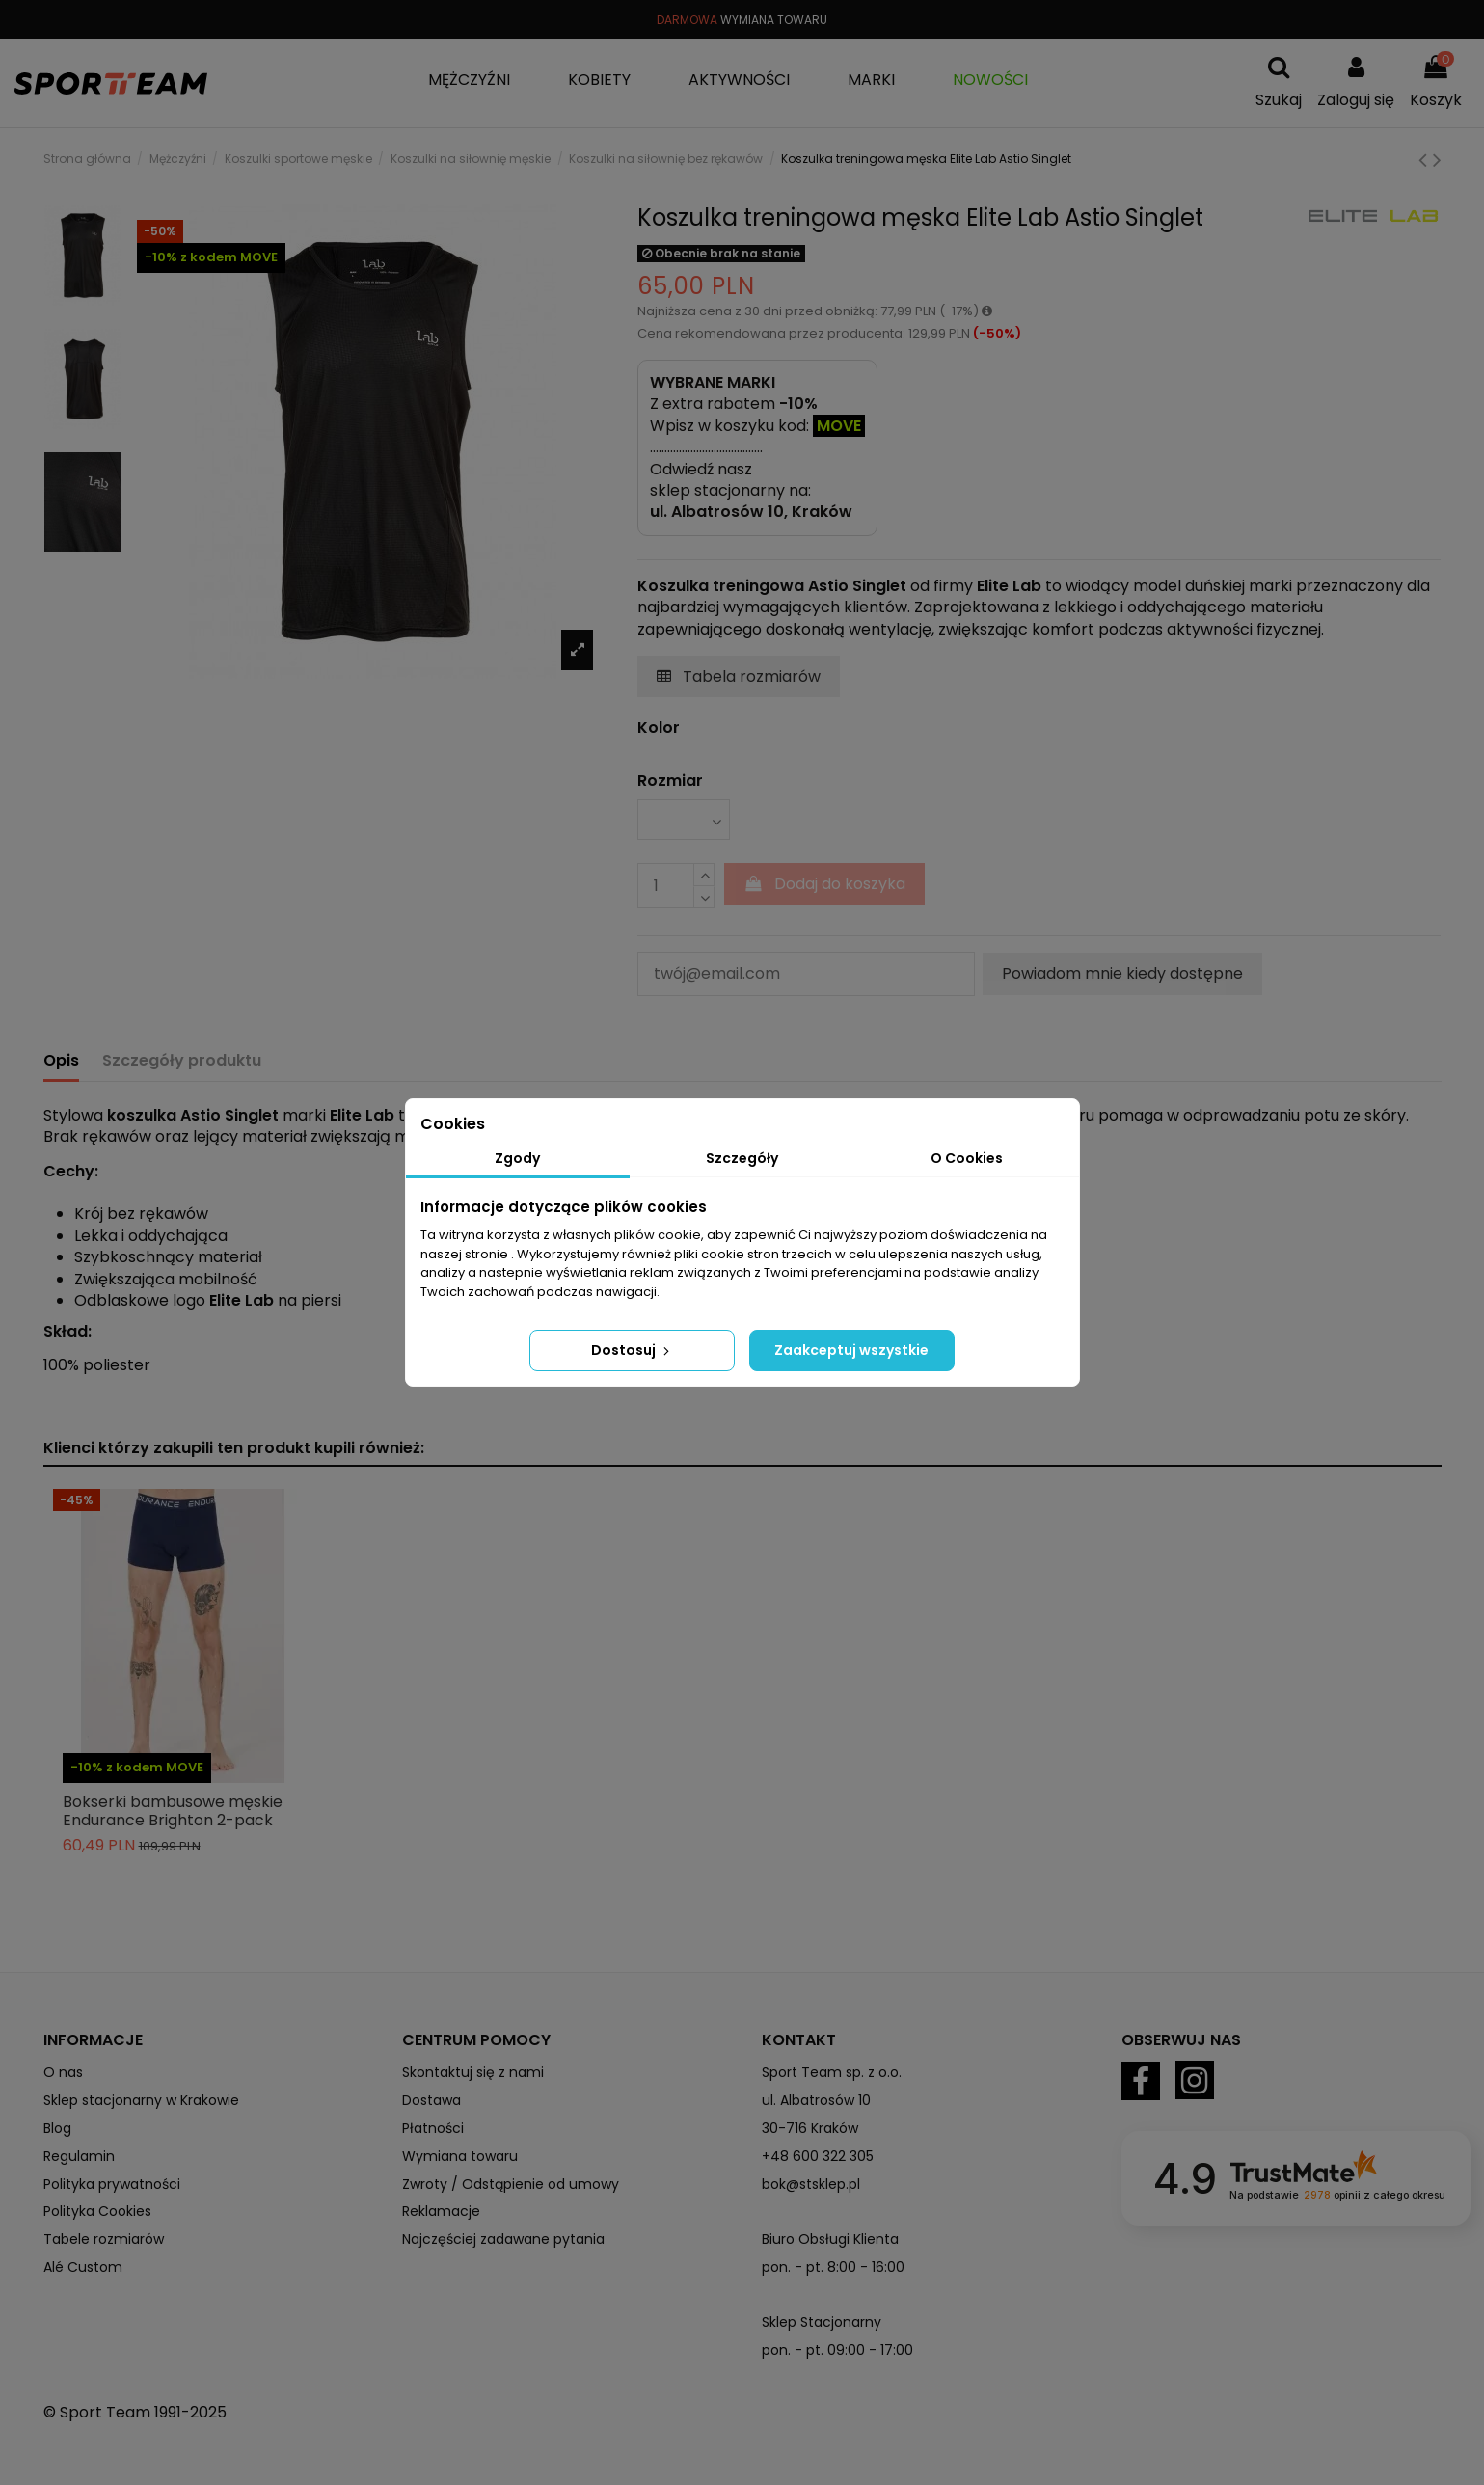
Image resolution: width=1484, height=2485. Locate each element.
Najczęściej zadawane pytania (503, 2239)
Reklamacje (441, 2211)
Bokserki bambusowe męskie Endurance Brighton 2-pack (173, 1811)
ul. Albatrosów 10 (816, 2100)
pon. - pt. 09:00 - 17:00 (837, 2350)
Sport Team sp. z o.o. (832, 2072)
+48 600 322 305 (818, 2156)
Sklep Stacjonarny (821, 2322)
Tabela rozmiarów (739, 676)
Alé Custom (82, 2267)
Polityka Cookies (97, 2211)
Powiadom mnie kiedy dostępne (1122, 973)
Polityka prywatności (111, 2184)
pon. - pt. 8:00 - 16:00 (833, 2267)
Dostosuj (632, 1350)
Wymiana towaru (460, 2156)
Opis (61, 1060)
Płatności (433, 2128)
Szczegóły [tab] (742, 1158)
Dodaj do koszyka (824, 884)
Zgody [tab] (517, 1158)
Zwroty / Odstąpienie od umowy (510, 2184)
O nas (63, 2072)
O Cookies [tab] (967, 1158)
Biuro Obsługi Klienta (830, 2239)
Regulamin (79, 2156)
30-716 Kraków (810, 2128)
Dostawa (431, 2100)
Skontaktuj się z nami (473, 2072)
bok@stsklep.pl (811, 2184)
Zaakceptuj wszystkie (851, 1350)
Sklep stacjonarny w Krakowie (141, 2100)
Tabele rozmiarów (103, 2239)
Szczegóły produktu (181, 1060)
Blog (57, 2128)
